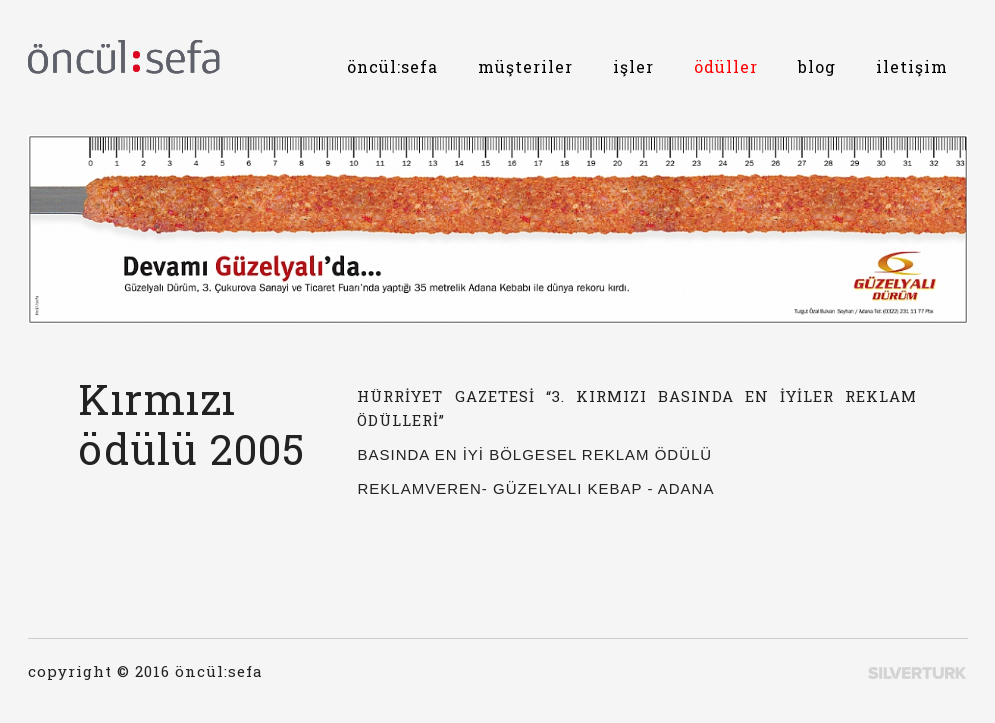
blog (817, 66)
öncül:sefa (392, 66)
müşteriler (525, 66)
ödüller (726, 66)
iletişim (912, 66)
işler (633, 66)
